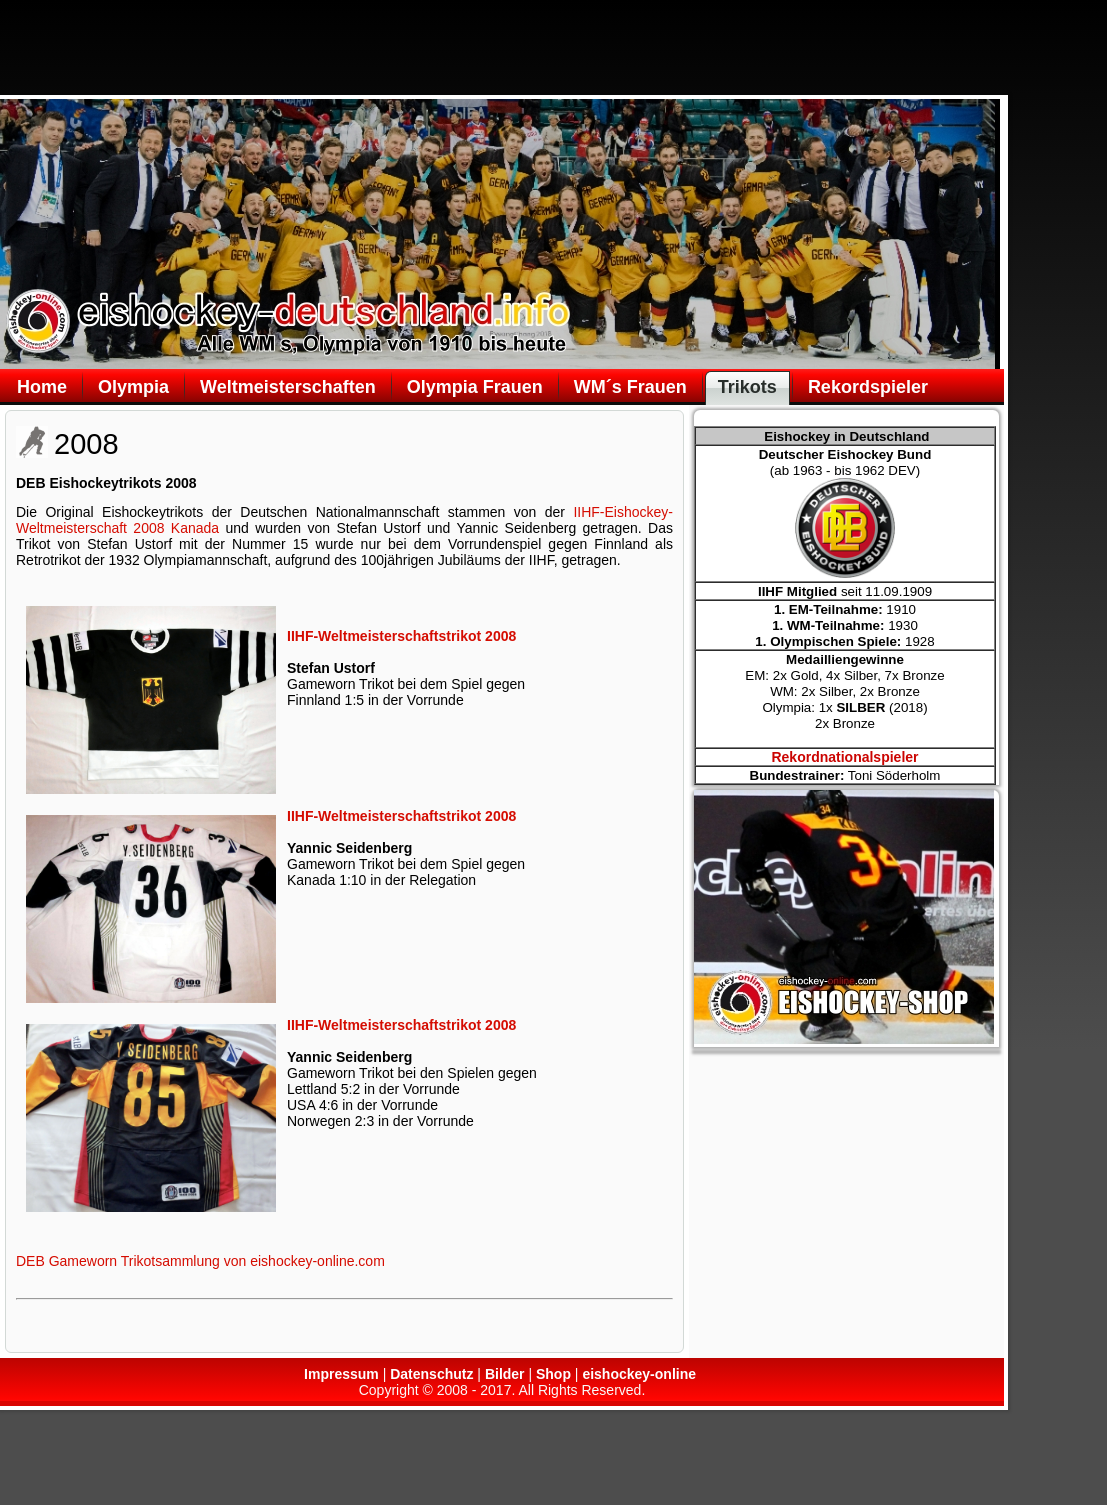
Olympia (133, 387)
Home (42, 387)
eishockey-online (639, 1374)
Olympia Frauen (475, 387)
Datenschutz (431, 1374)
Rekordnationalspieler (844, 757)
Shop (553, 1374)
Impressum (341, 1374)
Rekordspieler (868, 387)
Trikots (747, 387)
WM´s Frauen (630, 387)
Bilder (505, 1374)
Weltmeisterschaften (288, 387)
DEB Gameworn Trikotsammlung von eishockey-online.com (200, 1261)
